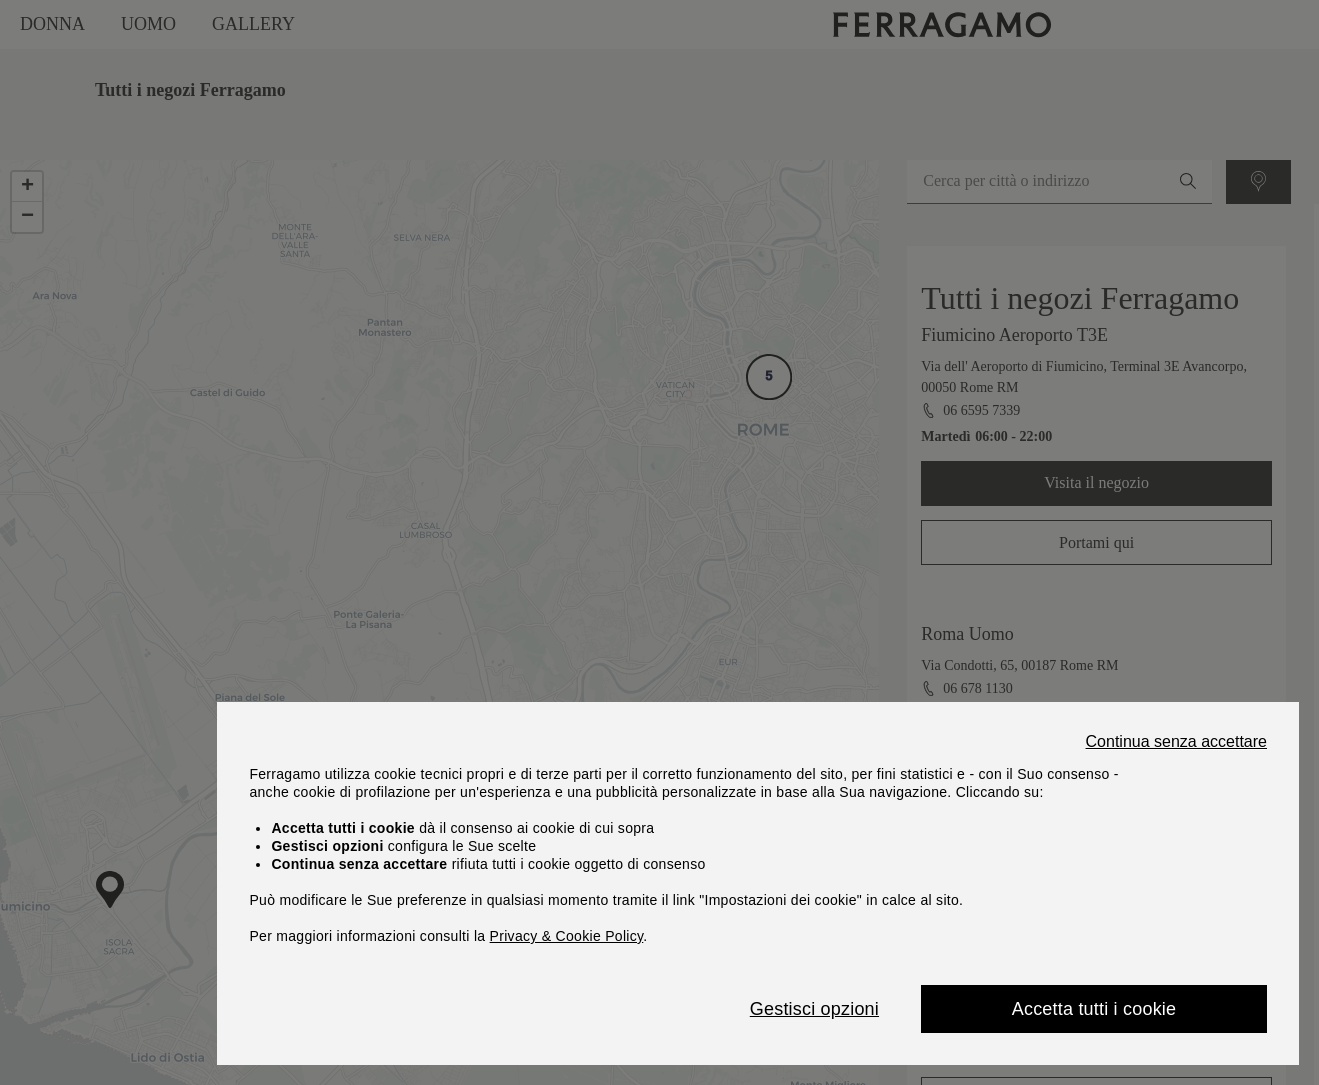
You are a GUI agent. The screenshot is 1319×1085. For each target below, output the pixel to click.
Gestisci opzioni (814, 1009)
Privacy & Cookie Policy (567, 936)
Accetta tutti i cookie (1094, 1009)
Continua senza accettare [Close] (1176, 742)
